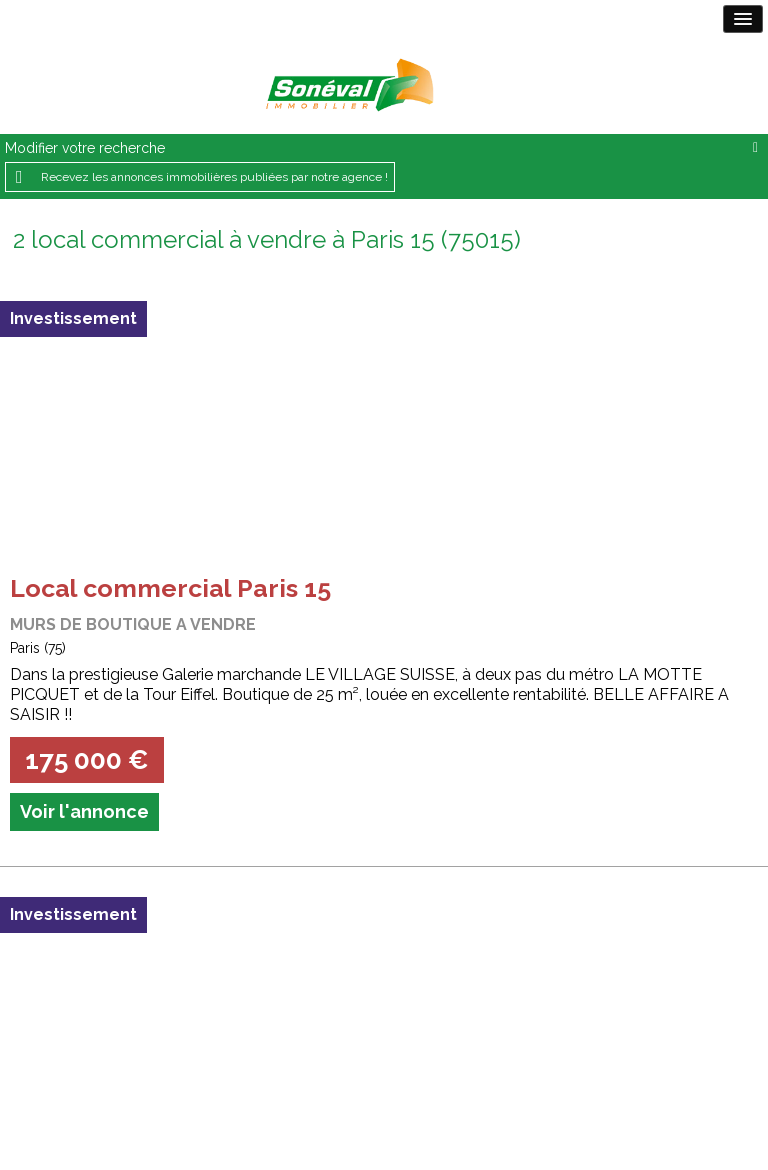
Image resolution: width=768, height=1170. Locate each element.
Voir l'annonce (84, 811)
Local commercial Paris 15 (170, 588)
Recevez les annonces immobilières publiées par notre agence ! (214, 177)
